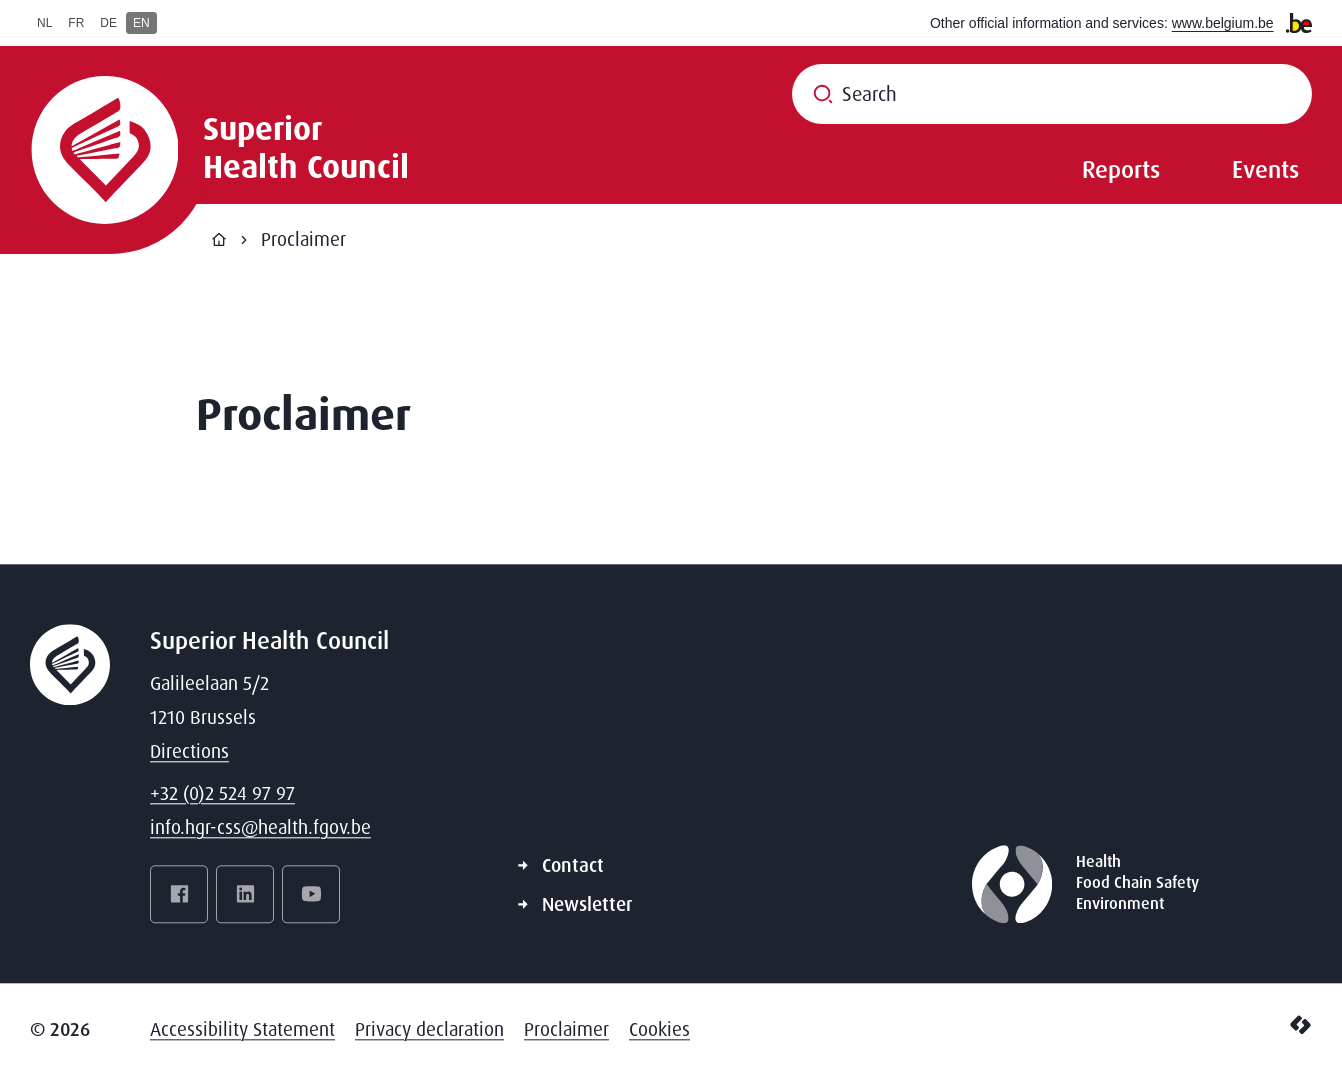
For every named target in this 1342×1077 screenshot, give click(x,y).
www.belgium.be (1223, 23)
